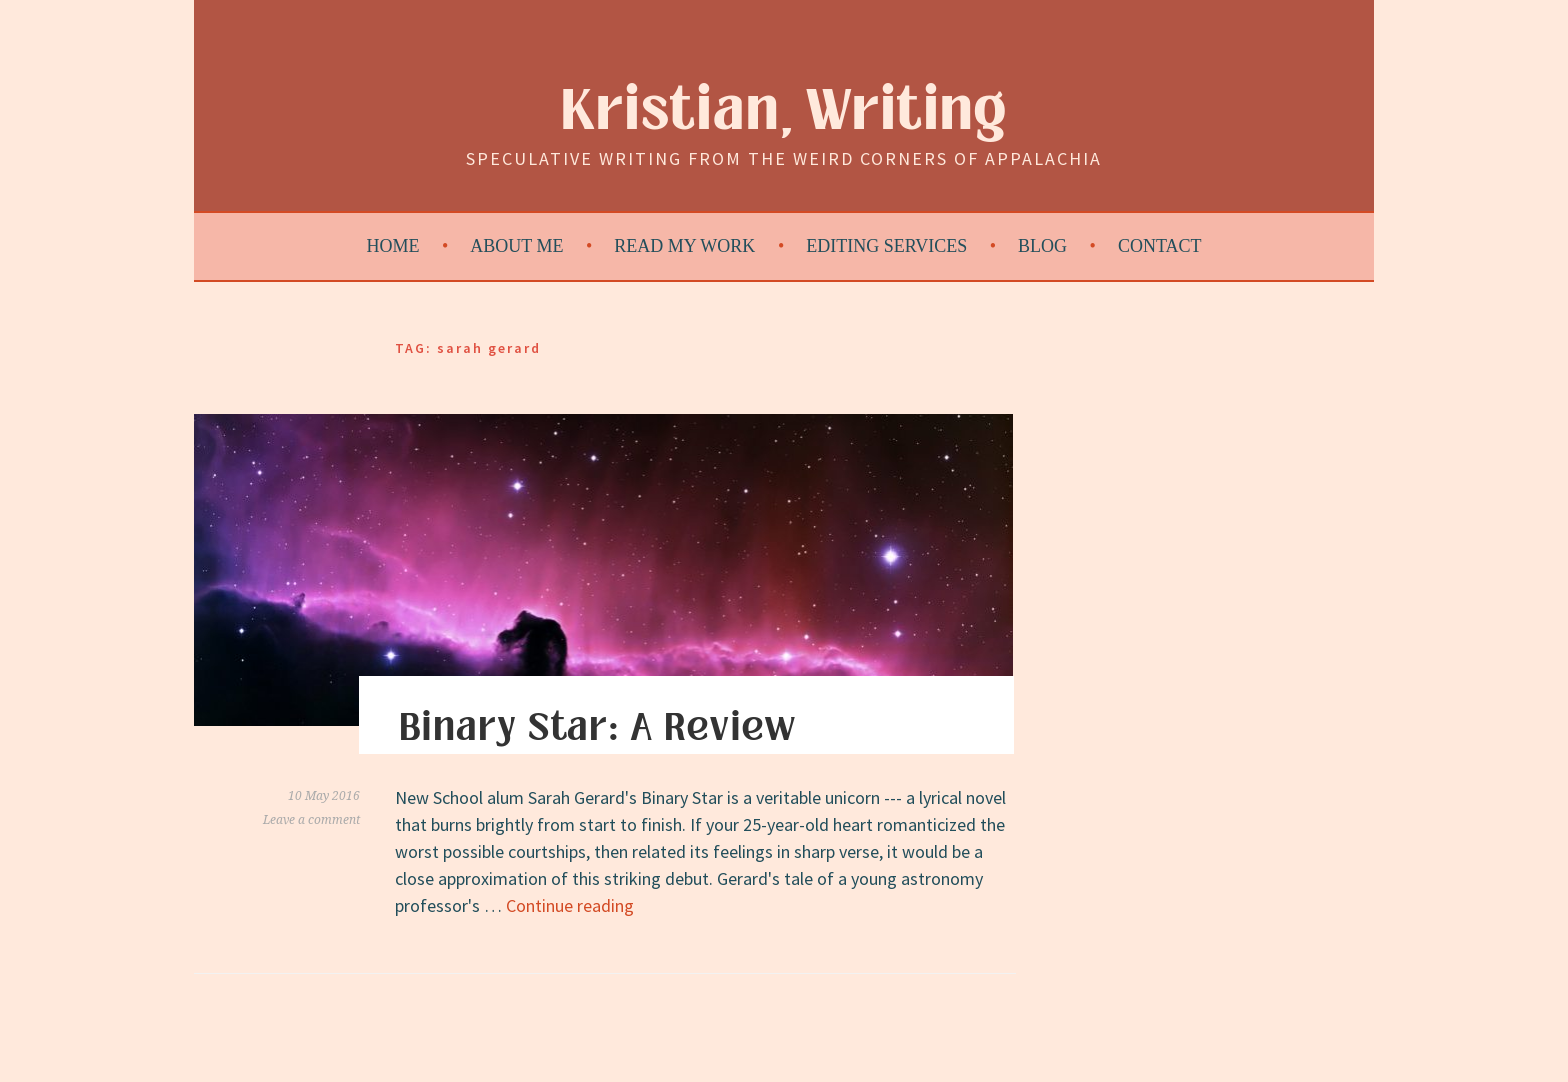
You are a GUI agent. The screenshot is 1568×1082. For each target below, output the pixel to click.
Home (393, 246)
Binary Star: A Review (598, 728)
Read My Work (684, 246)
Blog (1042, 246)
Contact (1160, 246)
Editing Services (886, 246)
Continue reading (570, 905)
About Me (516, 246)
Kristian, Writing (784, 111)
